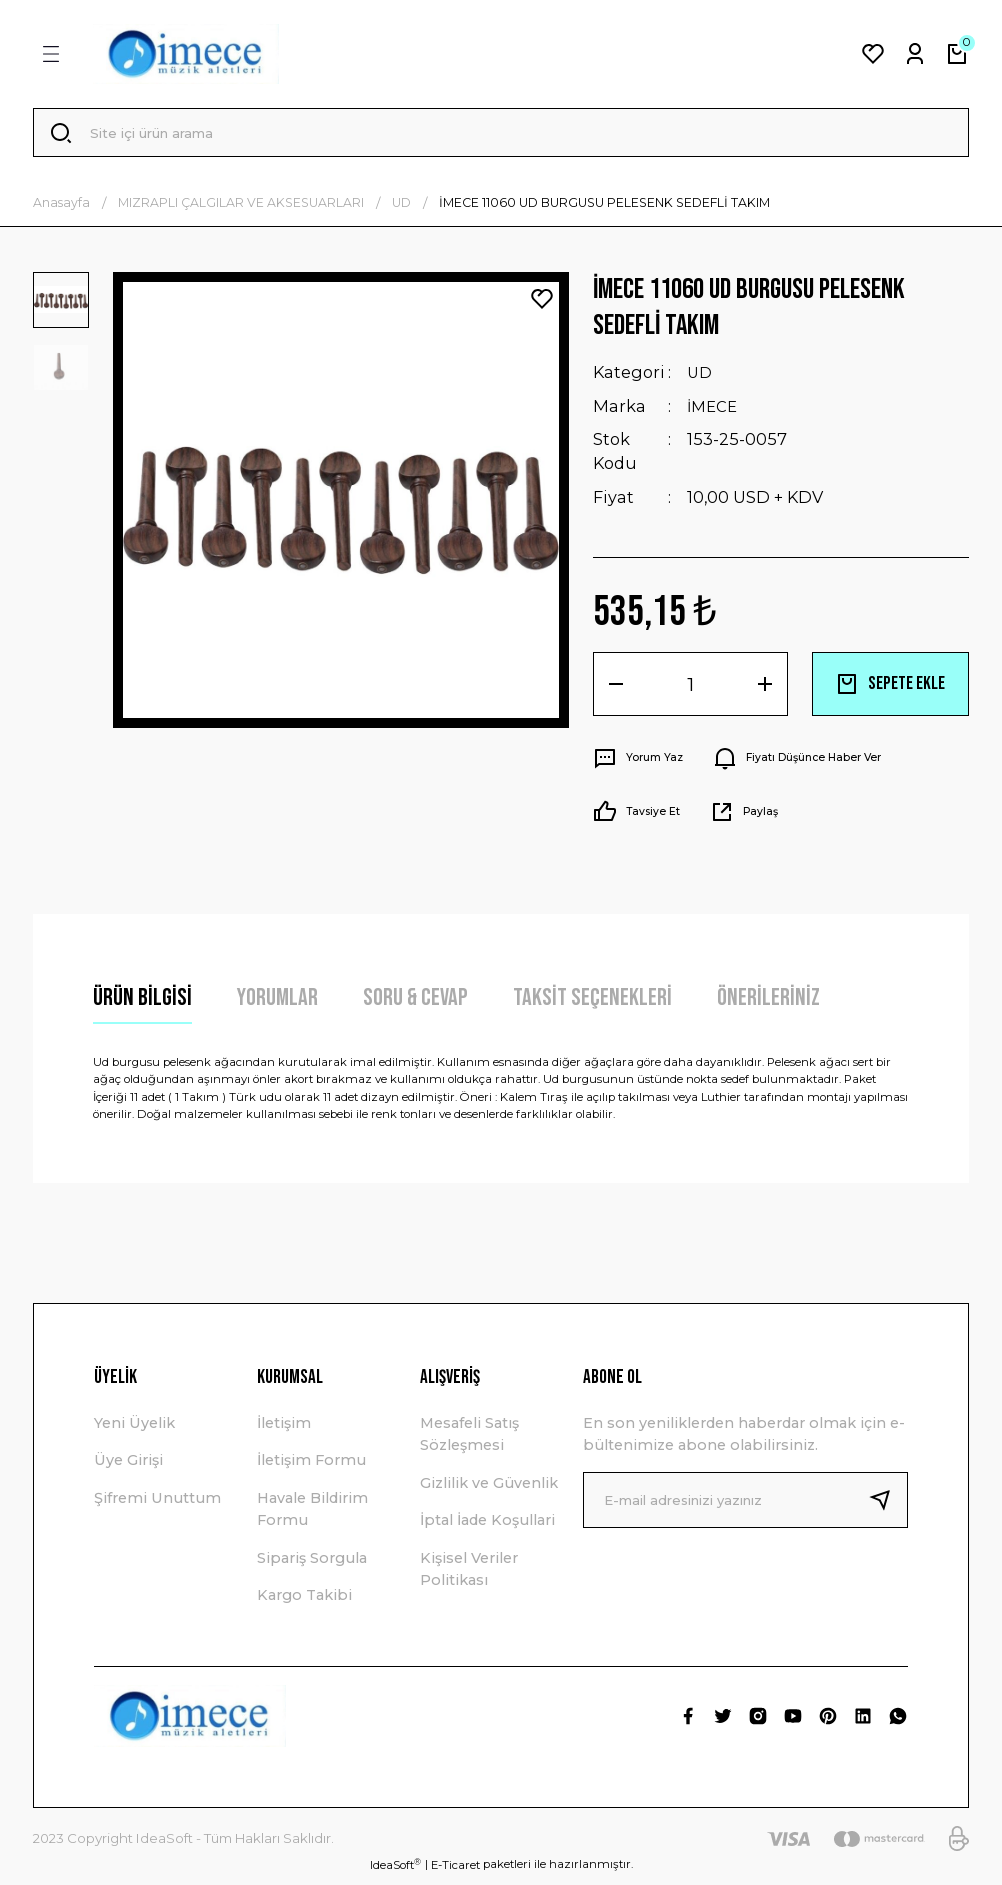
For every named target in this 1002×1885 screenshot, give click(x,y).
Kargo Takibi (304, 1601)
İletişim (284, 1429)
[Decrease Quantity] (616, 690)
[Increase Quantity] (765, 690)
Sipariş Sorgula (312, 1563)
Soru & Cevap (415, 1003)
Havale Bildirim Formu (312, 1514)
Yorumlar (277, 1003)
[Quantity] (690, 690)
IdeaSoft (395, 1869)
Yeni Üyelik (134, 1429)
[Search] (501, 136)
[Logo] (186, 54)
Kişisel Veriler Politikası (469, 1574)
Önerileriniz (768, 1003)
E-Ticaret (455, 1870)
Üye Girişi (128, 1466)
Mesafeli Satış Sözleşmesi (469, 1440)
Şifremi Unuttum (157, 1503)
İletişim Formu (311, 1466)
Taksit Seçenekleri (592, 1003)
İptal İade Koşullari (487, 1526)
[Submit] (888, 1505)
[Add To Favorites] (542, 305)
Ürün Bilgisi (142, 1003)
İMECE (714, 412)
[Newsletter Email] (745, 1505)
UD (700, 379)
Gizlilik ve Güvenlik (489, 1488)
